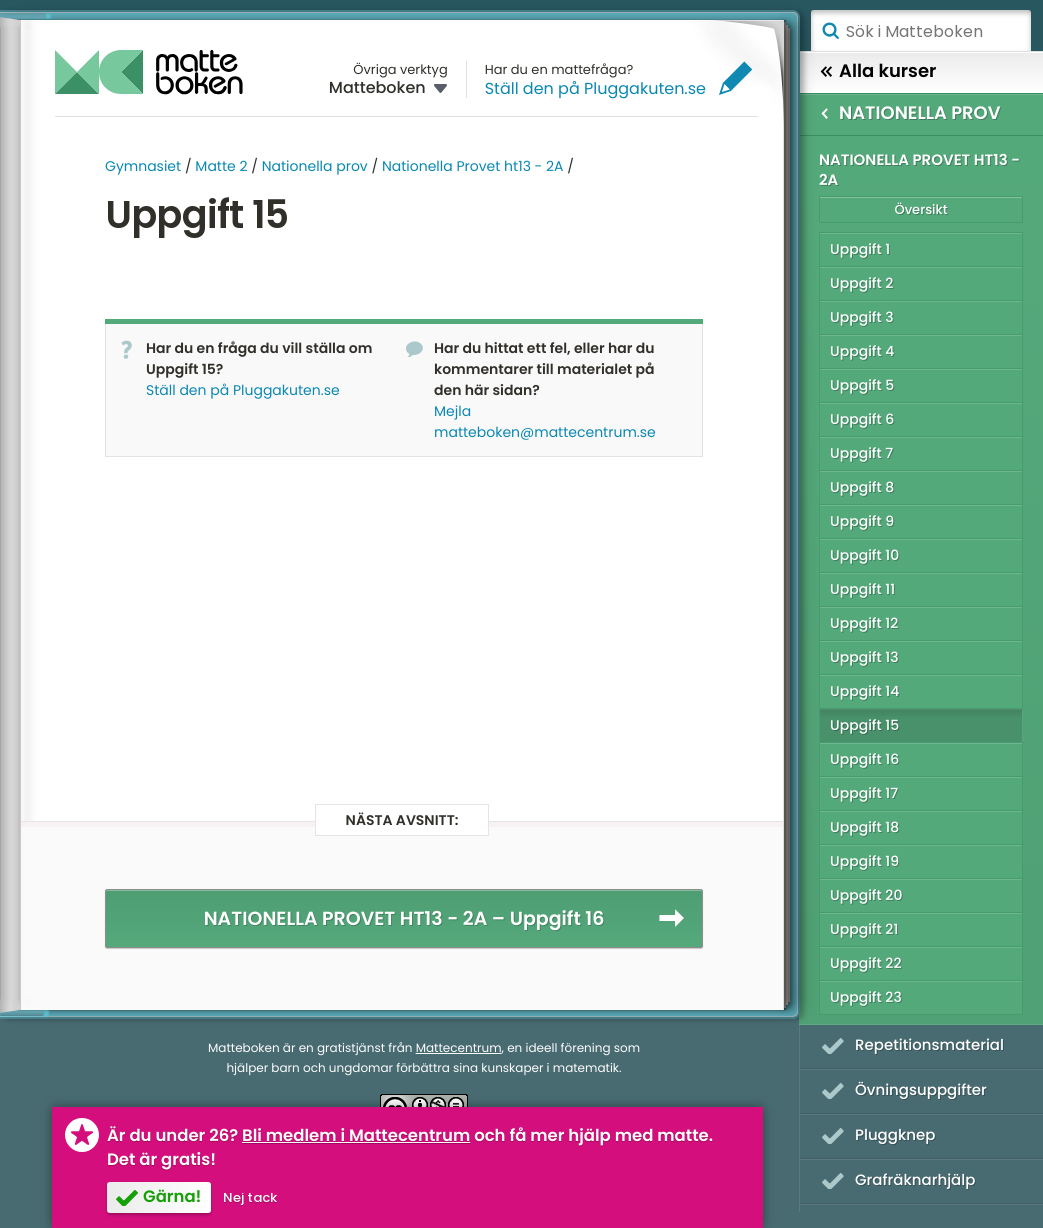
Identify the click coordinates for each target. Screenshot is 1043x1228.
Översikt (920, 209)
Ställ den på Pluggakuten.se (595, 88)
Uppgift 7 (861, 453)
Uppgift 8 (862, 487)
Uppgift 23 (866, 997)
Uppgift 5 (862, 385)
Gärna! (172, 1196)
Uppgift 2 (861, 283)
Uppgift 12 (864, 623)
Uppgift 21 (864, 929)
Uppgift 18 (864, 827)
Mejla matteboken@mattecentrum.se (545, 421)
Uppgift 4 (862, 351)
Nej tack (250, 1197)
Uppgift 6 (862, 419)
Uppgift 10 (864, 555)
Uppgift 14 (864, 691)
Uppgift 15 (864, 725)
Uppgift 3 (862, 317)
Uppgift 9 (862, 521)
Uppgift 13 (864, 657)
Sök (830, 31)
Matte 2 (221, 166)
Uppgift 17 (864, 793)
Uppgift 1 (860, 249)
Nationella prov (315, 166)
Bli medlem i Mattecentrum (356, 1135)
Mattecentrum (459, 1048)
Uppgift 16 (864, 759)
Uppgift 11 (862, 589)
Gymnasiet (143, 166)
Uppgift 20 (866, 895)
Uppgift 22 (865, 963)
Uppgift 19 (864, 861)
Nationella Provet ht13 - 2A (473, 166)
